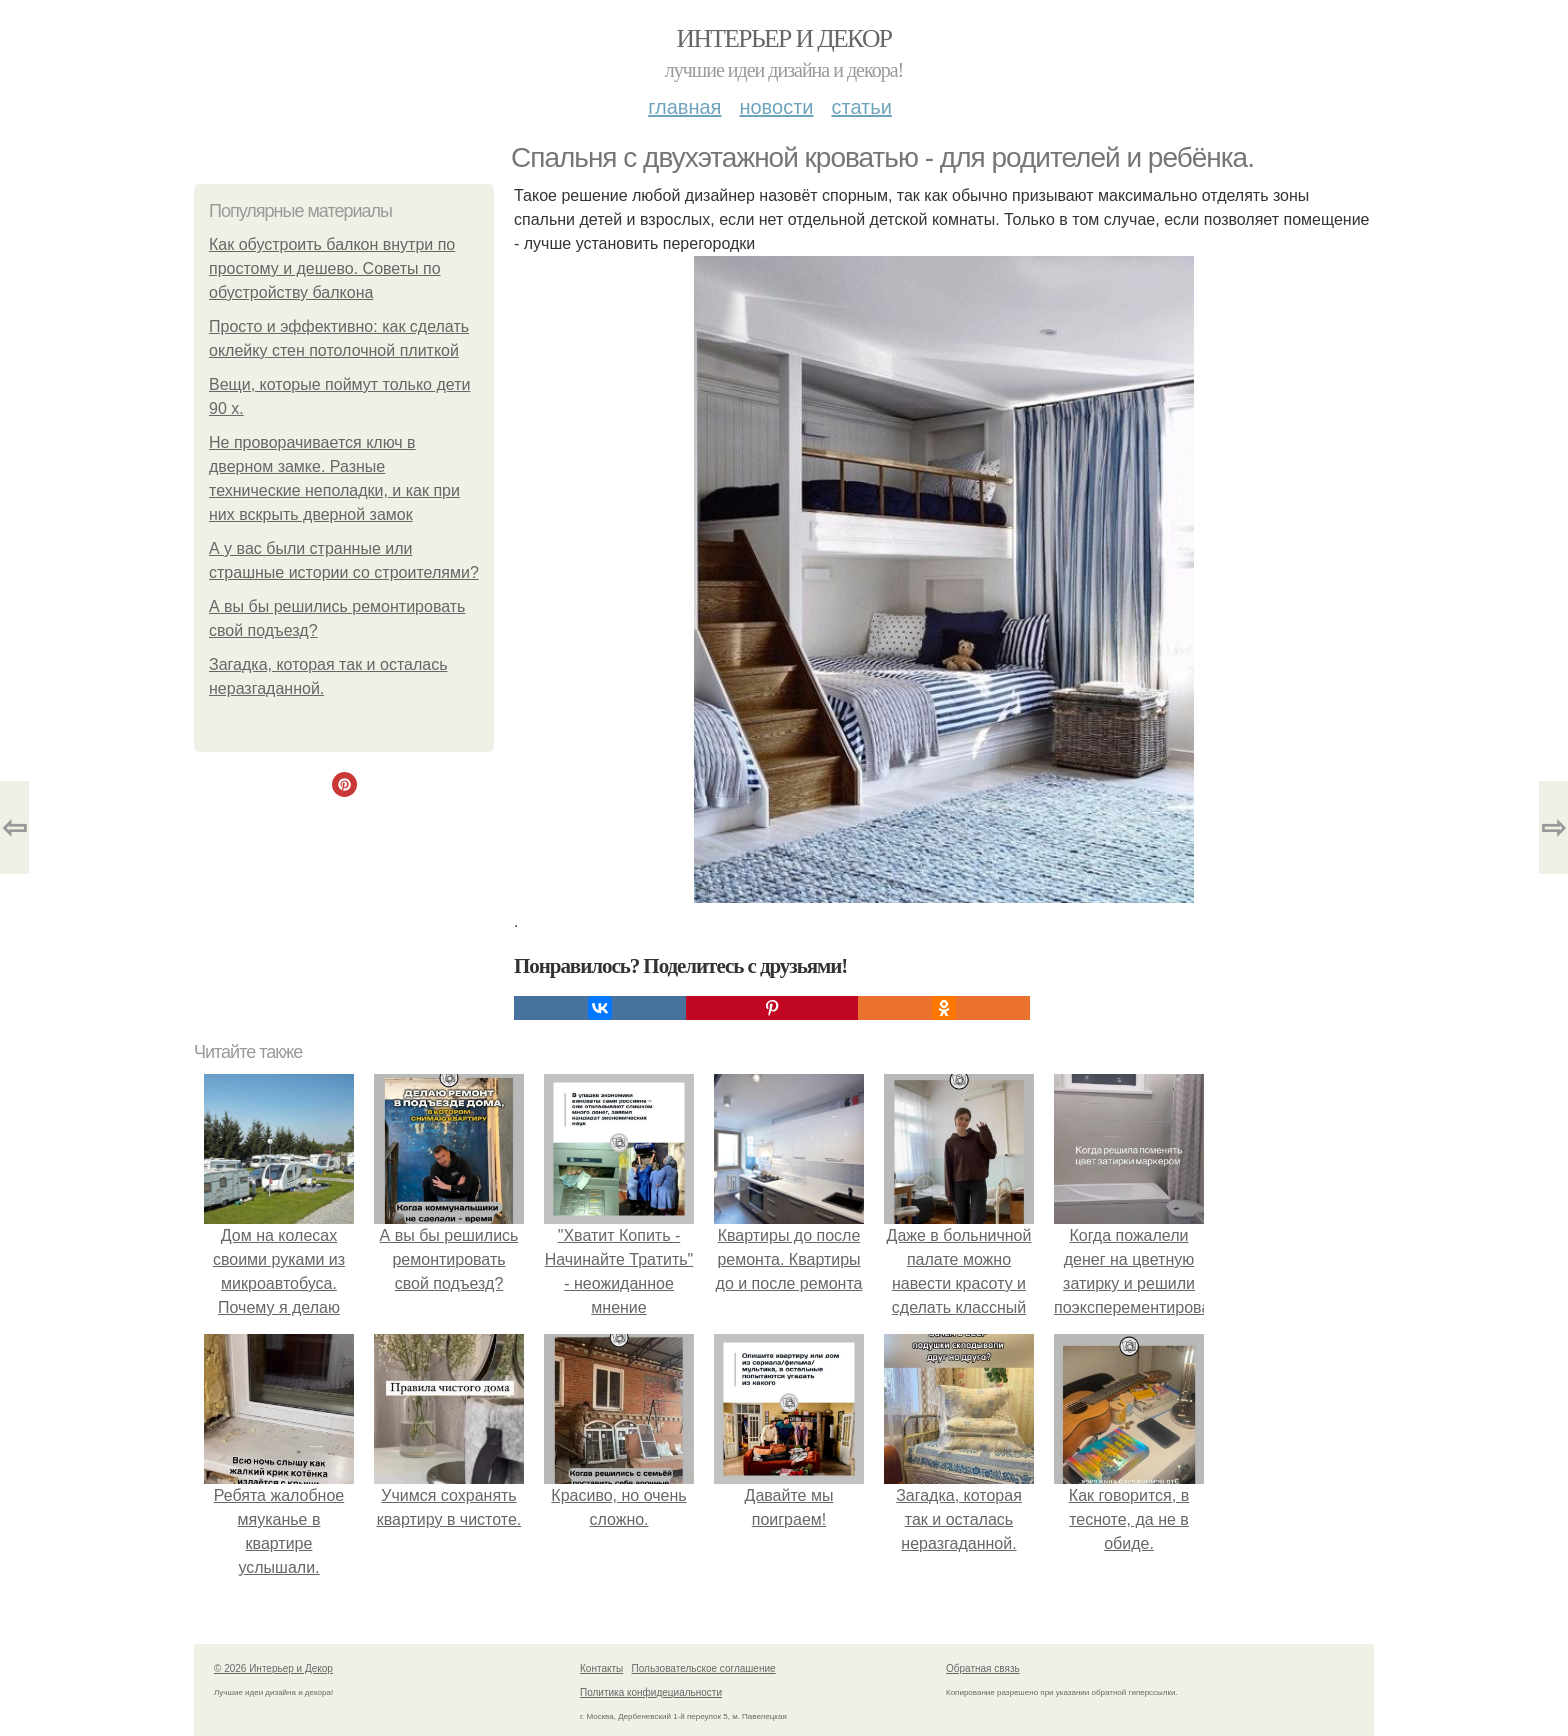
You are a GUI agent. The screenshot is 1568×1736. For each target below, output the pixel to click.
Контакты (601, 1668)
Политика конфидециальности (651, 1692)
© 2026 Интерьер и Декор (273, 1668)
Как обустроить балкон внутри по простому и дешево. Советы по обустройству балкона (332, 268)
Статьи (861, 107)
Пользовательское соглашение (704, 1668)
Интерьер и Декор (784, 38)
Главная (684, 107)
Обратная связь (983, 1668)
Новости (776, 107)
